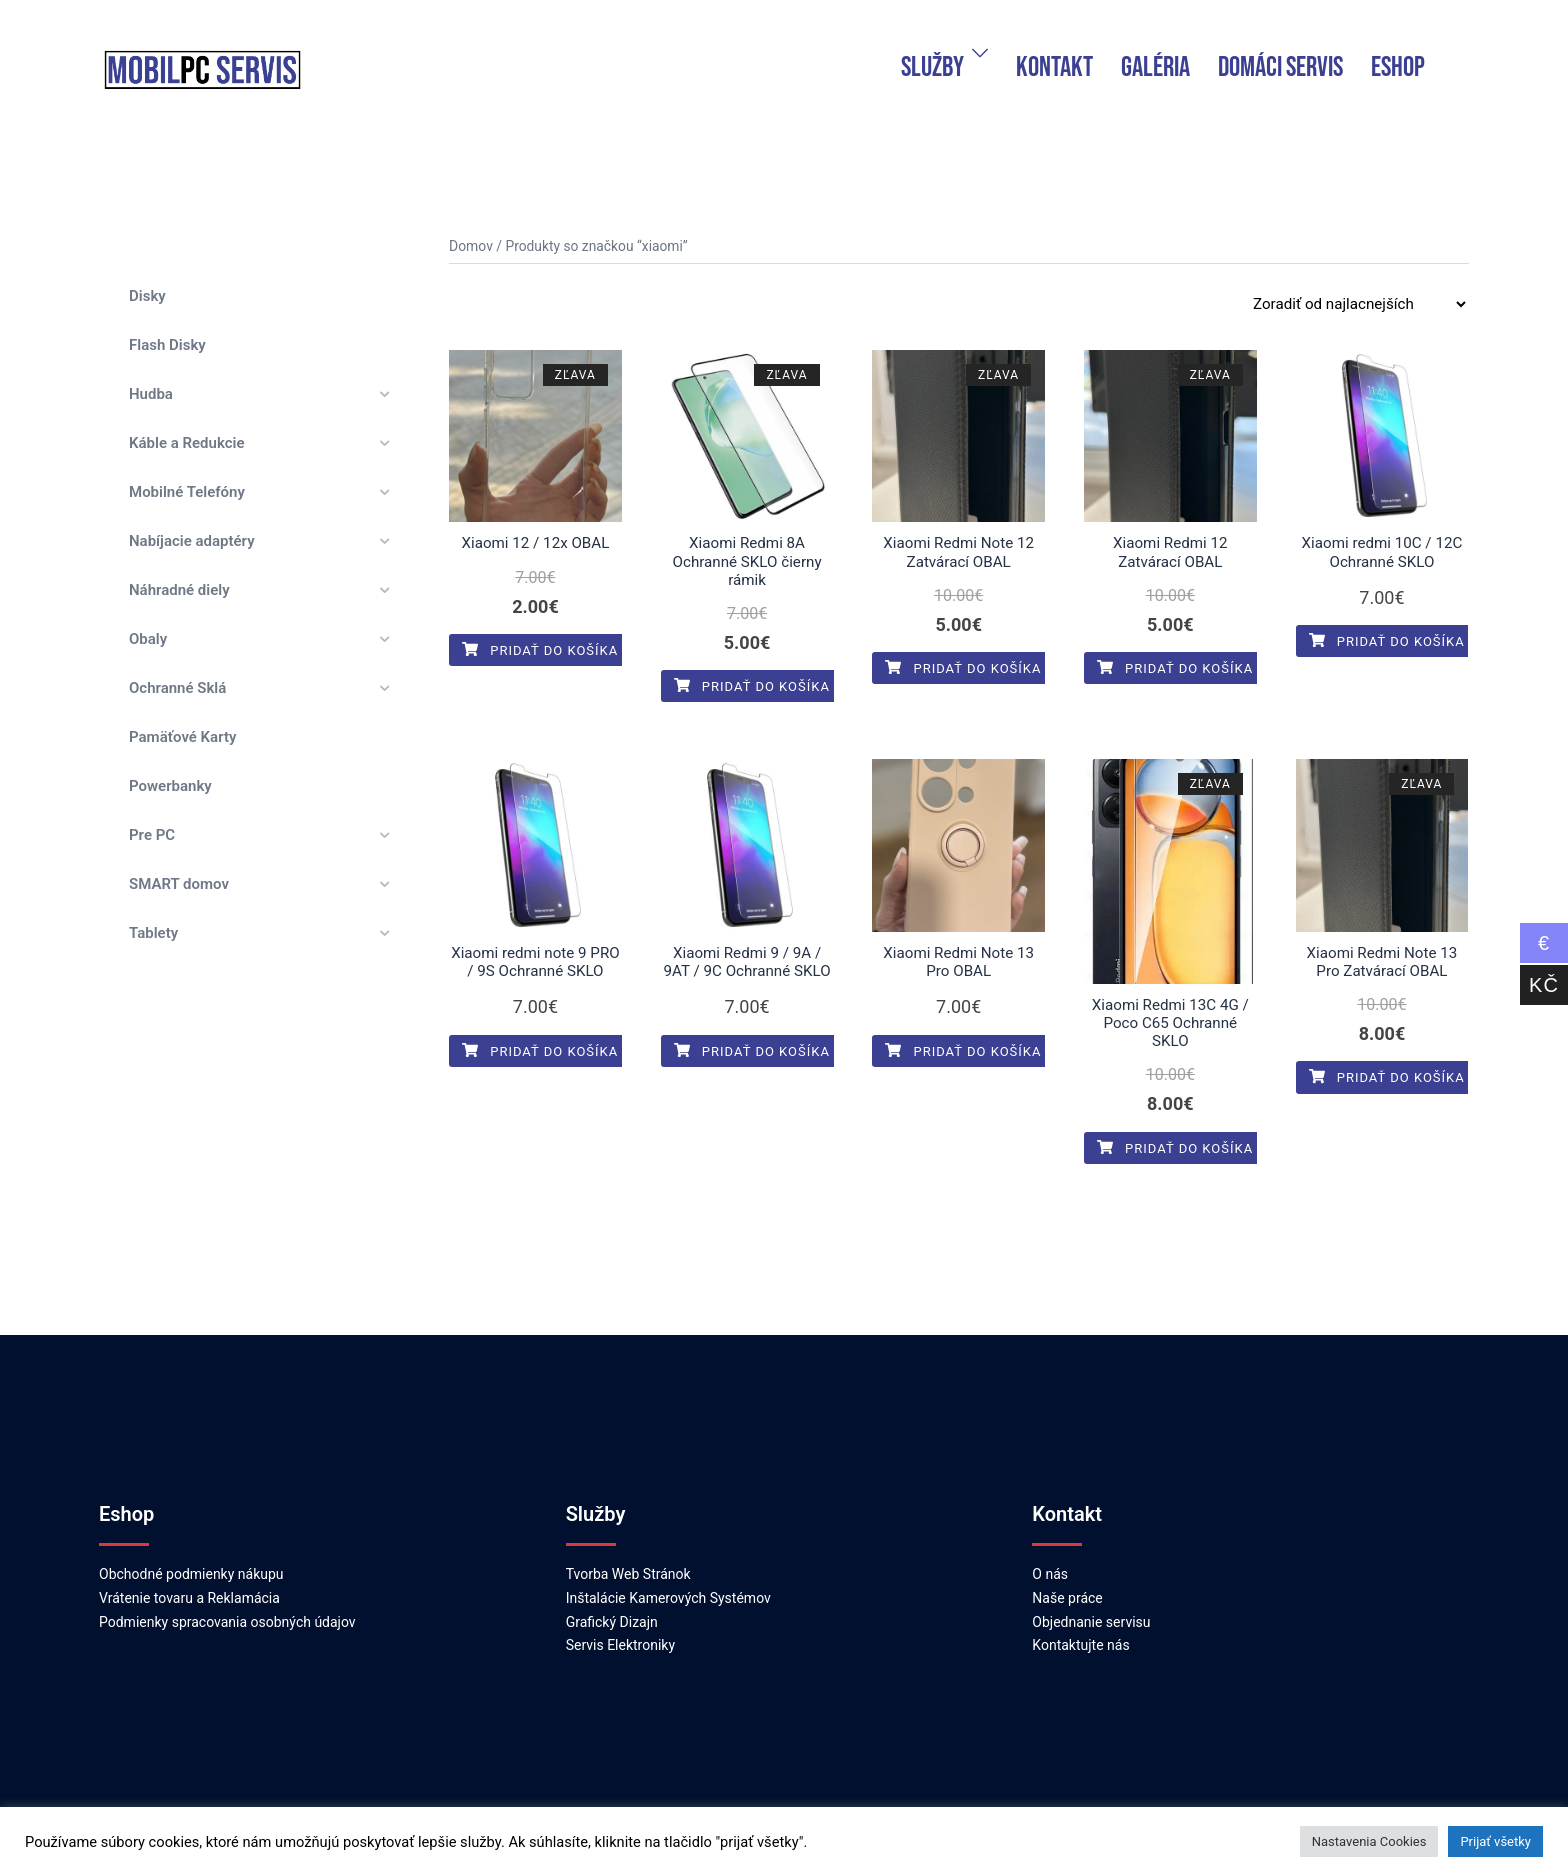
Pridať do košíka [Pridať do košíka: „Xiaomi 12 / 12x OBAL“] (540, 649)
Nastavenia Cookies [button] (1369, 1841)
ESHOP (1398, 67)
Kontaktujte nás (1080, 1626)
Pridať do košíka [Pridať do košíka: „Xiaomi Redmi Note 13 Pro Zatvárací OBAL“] (1387, 1076)
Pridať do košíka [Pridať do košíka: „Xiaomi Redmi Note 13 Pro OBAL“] (963, 1049)
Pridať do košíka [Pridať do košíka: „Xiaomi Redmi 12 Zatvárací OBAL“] (1175, 667)
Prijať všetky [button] (1495, 1841)
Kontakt (1054, 67)
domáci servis (1280, 67)
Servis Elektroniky (620, 1626)
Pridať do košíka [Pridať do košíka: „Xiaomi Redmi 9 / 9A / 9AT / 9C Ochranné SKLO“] (752, 1049)
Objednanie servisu (1091, 1602)
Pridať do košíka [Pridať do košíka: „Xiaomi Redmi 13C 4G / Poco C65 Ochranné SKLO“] (1175, 1128)
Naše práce (1067, 1579)
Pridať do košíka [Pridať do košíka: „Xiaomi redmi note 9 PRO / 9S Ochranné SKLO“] (540, 1049)
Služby (932, 67)
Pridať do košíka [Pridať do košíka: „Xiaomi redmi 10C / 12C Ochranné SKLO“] (1387, 640)
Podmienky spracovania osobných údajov (227, 1602)
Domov (470, 246)
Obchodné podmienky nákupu (191, 1555)
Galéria (1155, 67)
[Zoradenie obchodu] (1359, 304)
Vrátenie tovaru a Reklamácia (189, 1579)
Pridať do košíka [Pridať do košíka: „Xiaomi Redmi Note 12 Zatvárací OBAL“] (963, 667)
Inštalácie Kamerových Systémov (668, 1579)
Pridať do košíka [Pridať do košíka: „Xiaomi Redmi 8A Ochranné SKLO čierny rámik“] (752, 685)
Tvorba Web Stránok (628, 1555)
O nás (1050, 1555)
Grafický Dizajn (612, 1602)
